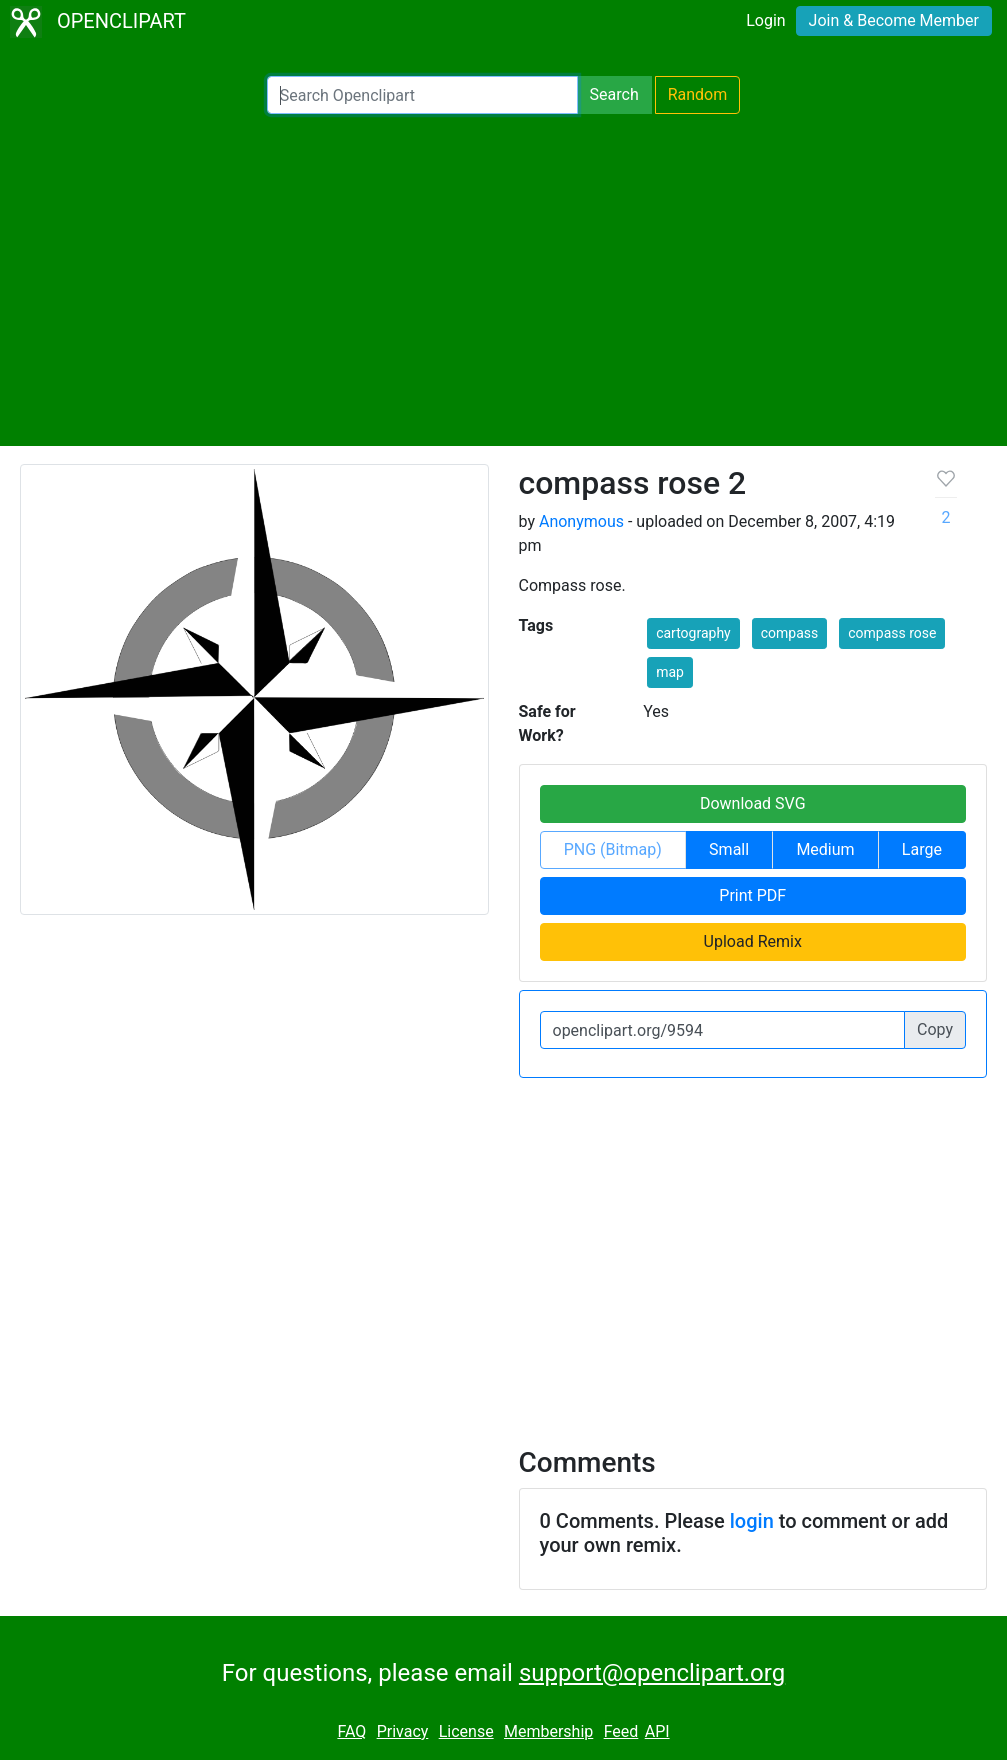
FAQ (351, 1731)
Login (765, 20)
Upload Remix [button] (753, 941)
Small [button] (729, 849)
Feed (621, 1731)
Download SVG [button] (753, 803)
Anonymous (581, 521)
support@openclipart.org (652, 1673)
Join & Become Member (894, 20)
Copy (935, 1029)
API (657, 1731)
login (752, 1521)
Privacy (403, 1731)
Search (614, 94)
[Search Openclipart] (422, 95)
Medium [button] (825, 849)
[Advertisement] (503, 280)
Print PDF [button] (752, 895)
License (466, 1731)
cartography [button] (693, 633)
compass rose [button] (892, 633)
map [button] (670, 672)
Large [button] (922, 849)
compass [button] (790, 633)
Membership (548, 1731)
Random (698, 94)
